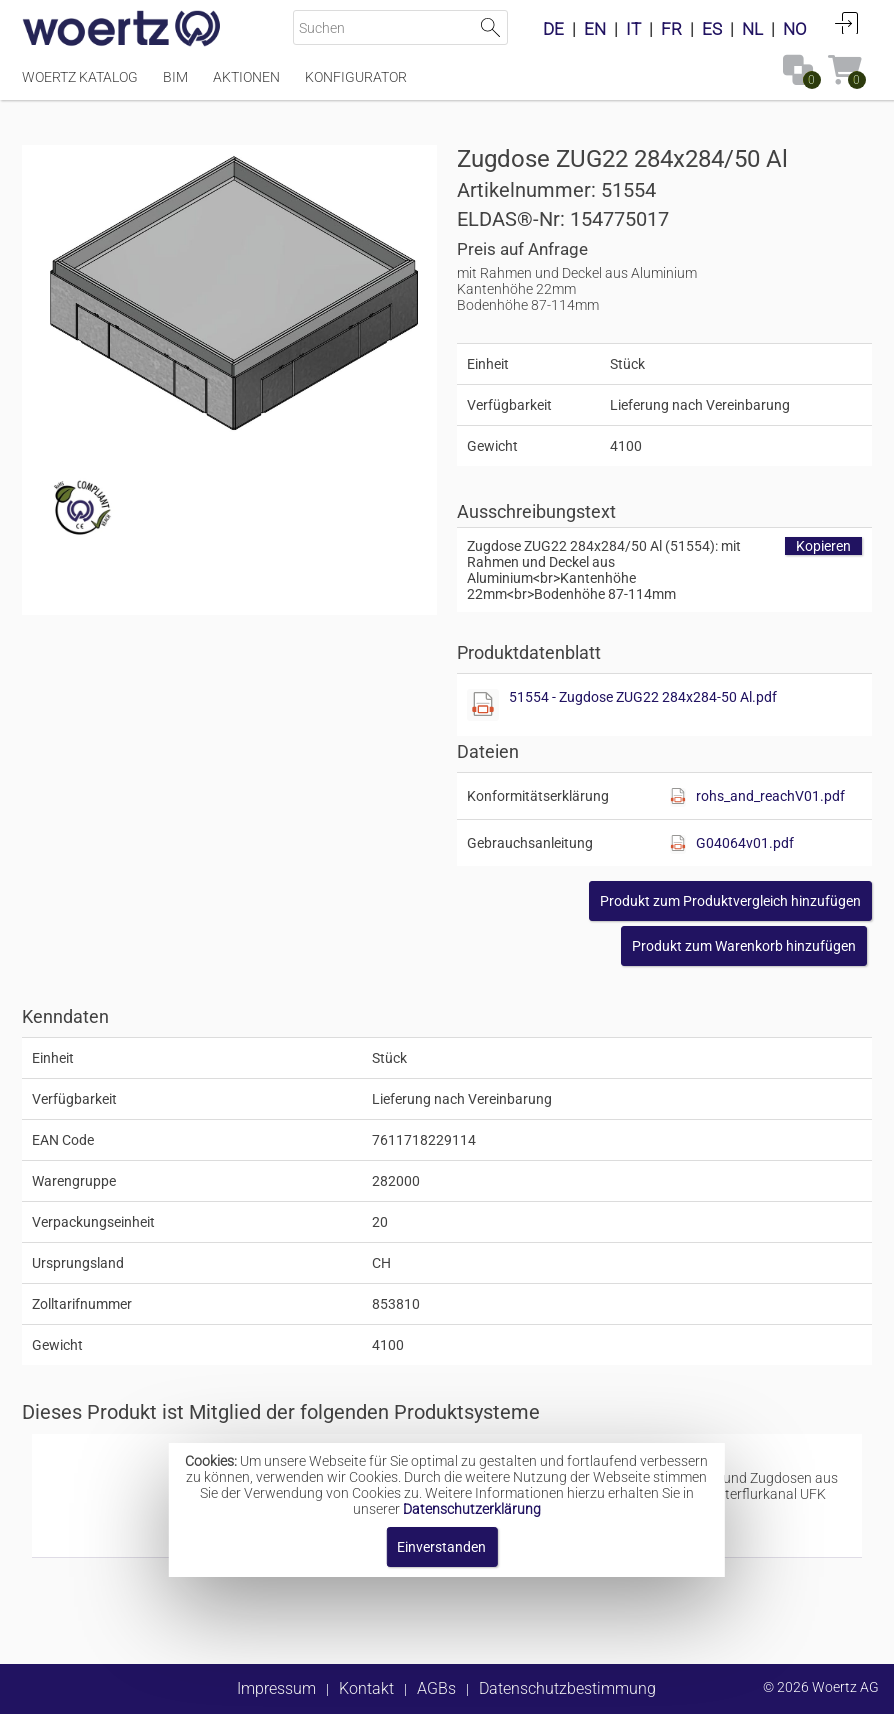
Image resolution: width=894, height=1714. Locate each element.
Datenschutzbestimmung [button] (567, 1688)
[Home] (122, 30)
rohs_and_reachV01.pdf (770, 796)
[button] (730, 901)
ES (712, 29)
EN (595, 29)
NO (795, 29)
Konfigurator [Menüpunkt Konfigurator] (356, 77)
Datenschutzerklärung (472, 1509)
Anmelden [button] (847, 23)
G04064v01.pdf (745, 843)
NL (752, 29)
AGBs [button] (436, 1688)
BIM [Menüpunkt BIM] (175, 77)
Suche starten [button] (490, 27)
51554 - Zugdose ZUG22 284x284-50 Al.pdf (643, 697)
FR (671, 29)
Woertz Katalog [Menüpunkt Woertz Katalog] (80, 77)
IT (633, 29)
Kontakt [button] (366, 1688)
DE (553, 29)
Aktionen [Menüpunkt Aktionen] (246, 77)
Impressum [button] (276, 1688)
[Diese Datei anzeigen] (483, 705)
